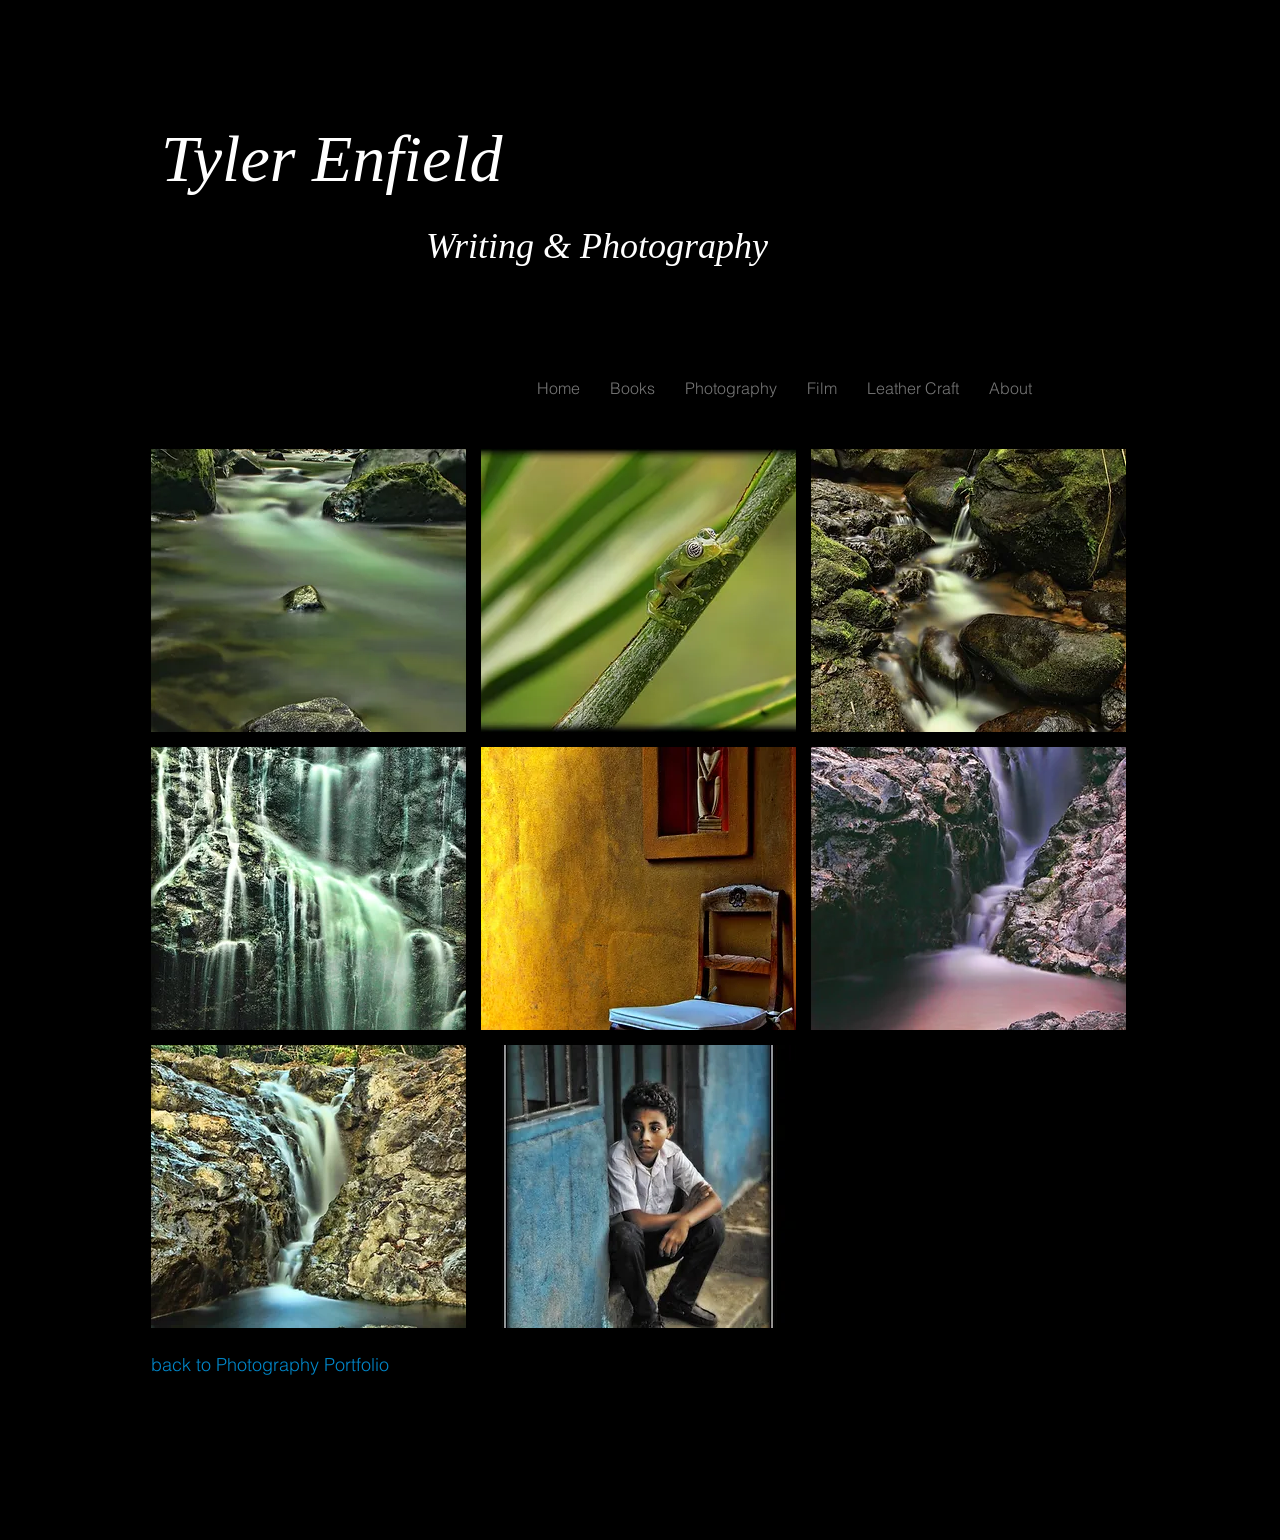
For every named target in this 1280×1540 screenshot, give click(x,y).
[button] (308, 590)
